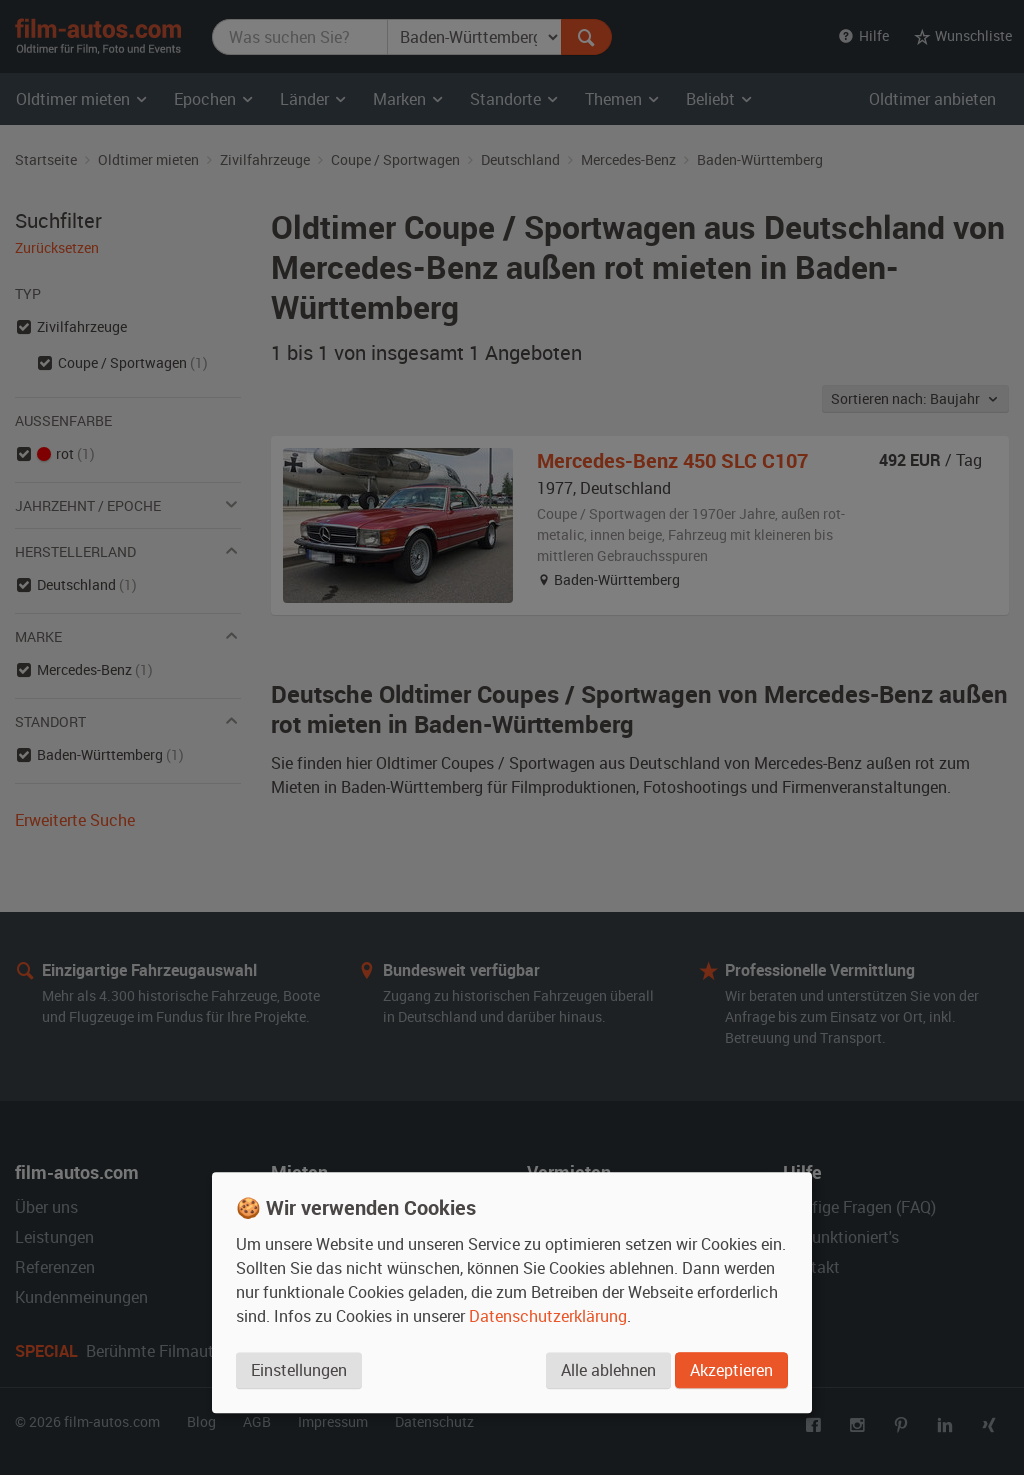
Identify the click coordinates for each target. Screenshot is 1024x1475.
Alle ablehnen (607, 1371)
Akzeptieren (731, 1371)
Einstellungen (299, 1371)
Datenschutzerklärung (548, 1317)
